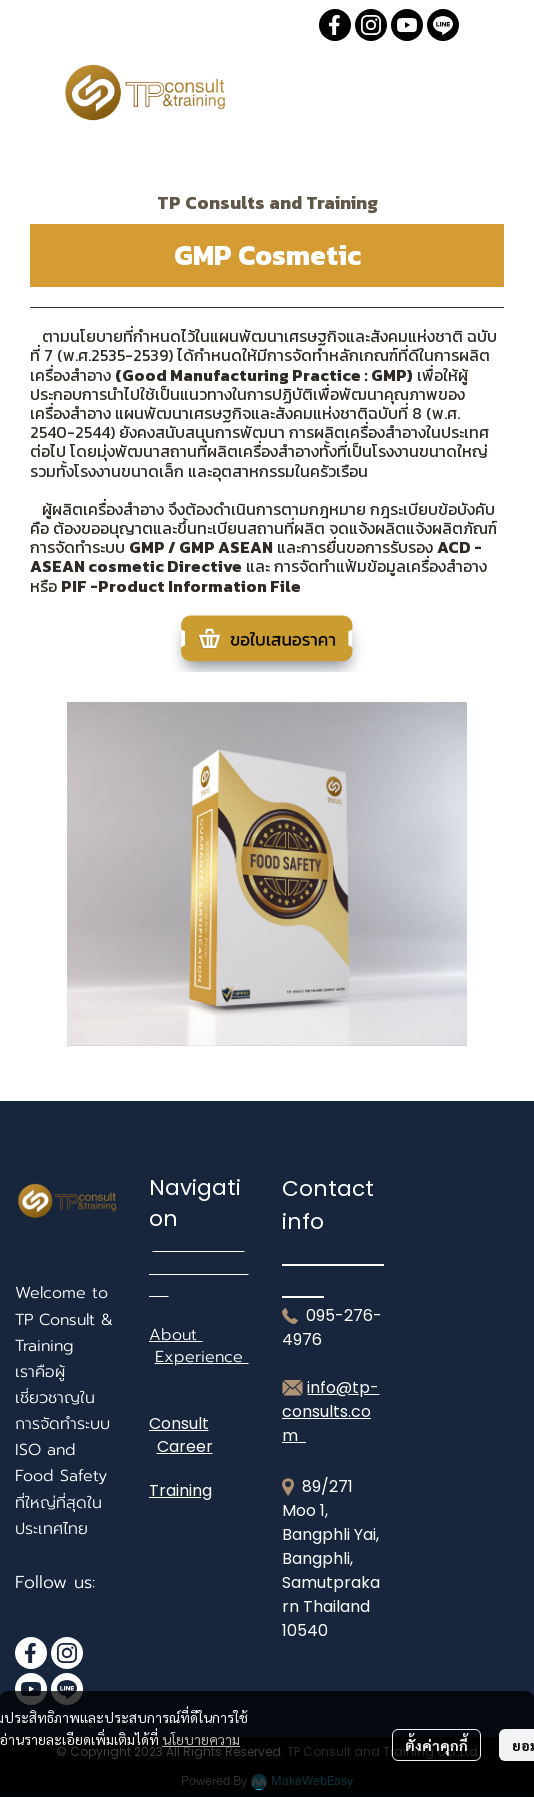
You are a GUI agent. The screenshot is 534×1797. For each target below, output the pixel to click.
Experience (202, 1357)
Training (180, 1490)
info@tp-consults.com (330, 1411)
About (176, 1335)
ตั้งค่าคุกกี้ (436, 1745)
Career (185, 1446)
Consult (179, 1423)
